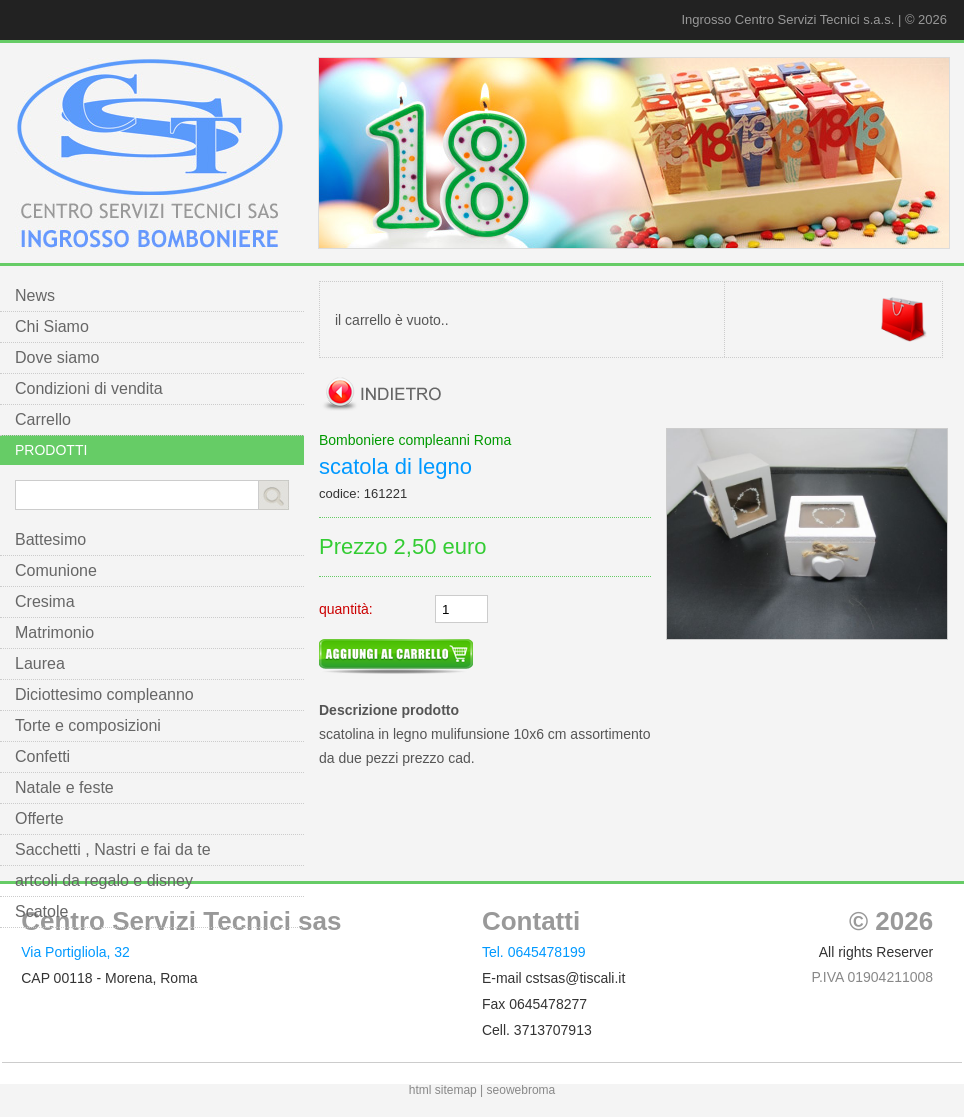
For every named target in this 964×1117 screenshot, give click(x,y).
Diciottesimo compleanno (104, 694)
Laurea (40, 663)
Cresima (45, 601)
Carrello (43, 419)
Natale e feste (64, 787)
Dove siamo (57, 357)
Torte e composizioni (88, 725)
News (35, 295)
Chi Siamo (52, 326)
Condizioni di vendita (89, 388)
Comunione (56, 570)
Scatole (41, 911)
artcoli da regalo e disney (104, 880)
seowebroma (521, 1090)
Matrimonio (54, 632)
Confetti (42, 756)
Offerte (39, 818)
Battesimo (50, 539)
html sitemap (443, 1090)
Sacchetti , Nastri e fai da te (113, 849)
